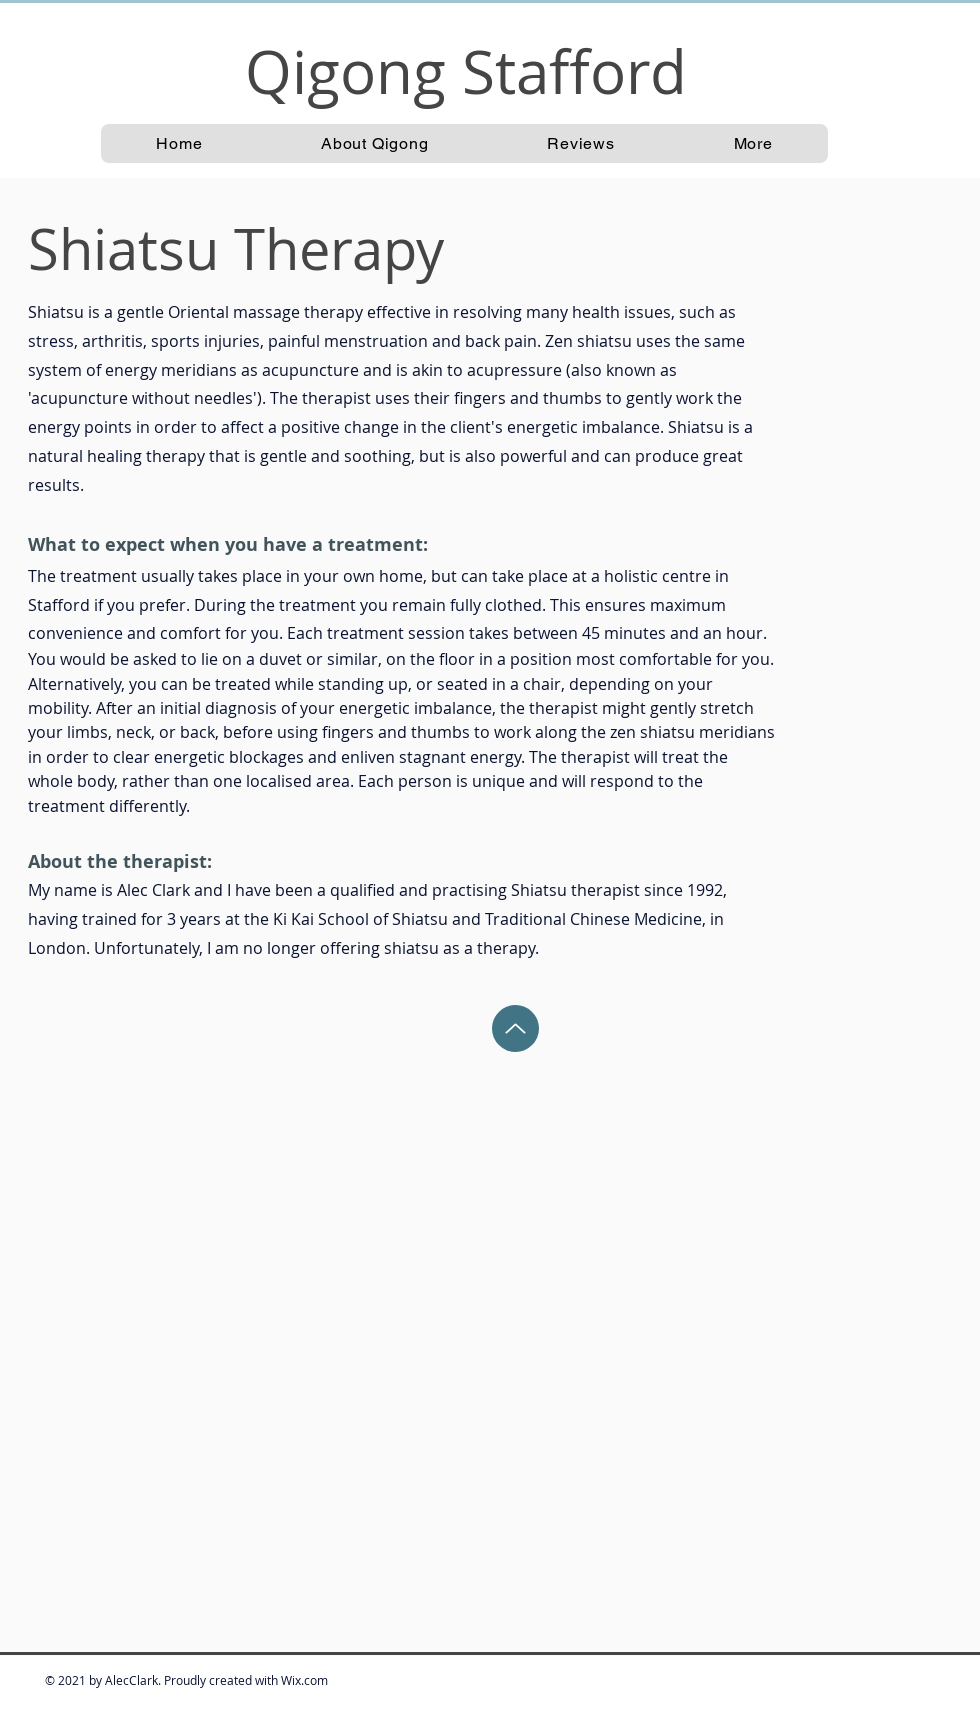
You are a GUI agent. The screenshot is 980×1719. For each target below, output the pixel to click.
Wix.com (304, 1680)
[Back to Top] (515, 1028)
